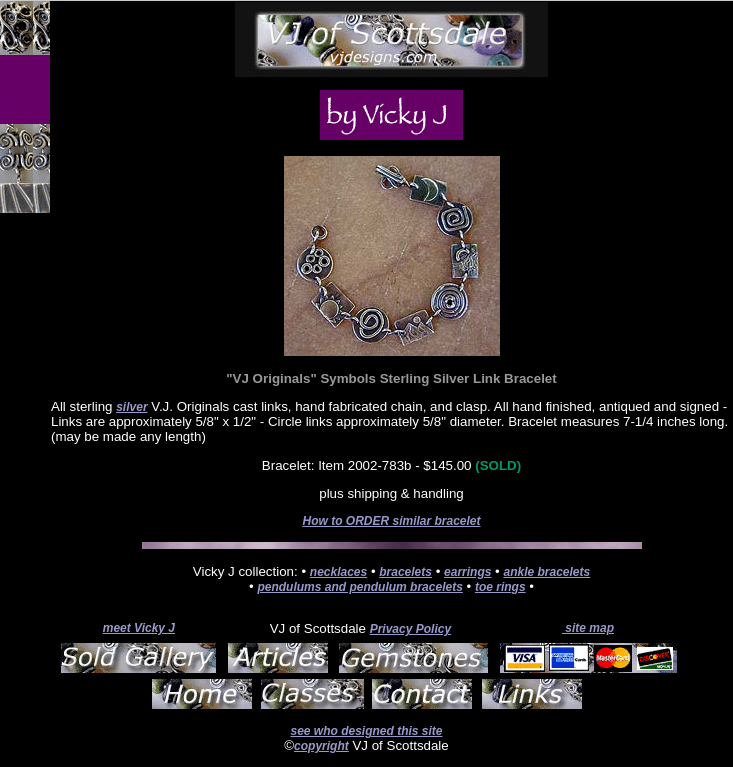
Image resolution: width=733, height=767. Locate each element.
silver (131, 407)
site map (588, 628)
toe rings (500, 587)
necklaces (338, 572)
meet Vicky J (139, 628)
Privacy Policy (410, 629)
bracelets (405, 572)
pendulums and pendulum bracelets (359, 587)
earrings (467, 572)
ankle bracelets (546, 572)
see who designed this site (366, 731)
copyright (321, 746)
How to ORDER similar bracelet (391, 521)
